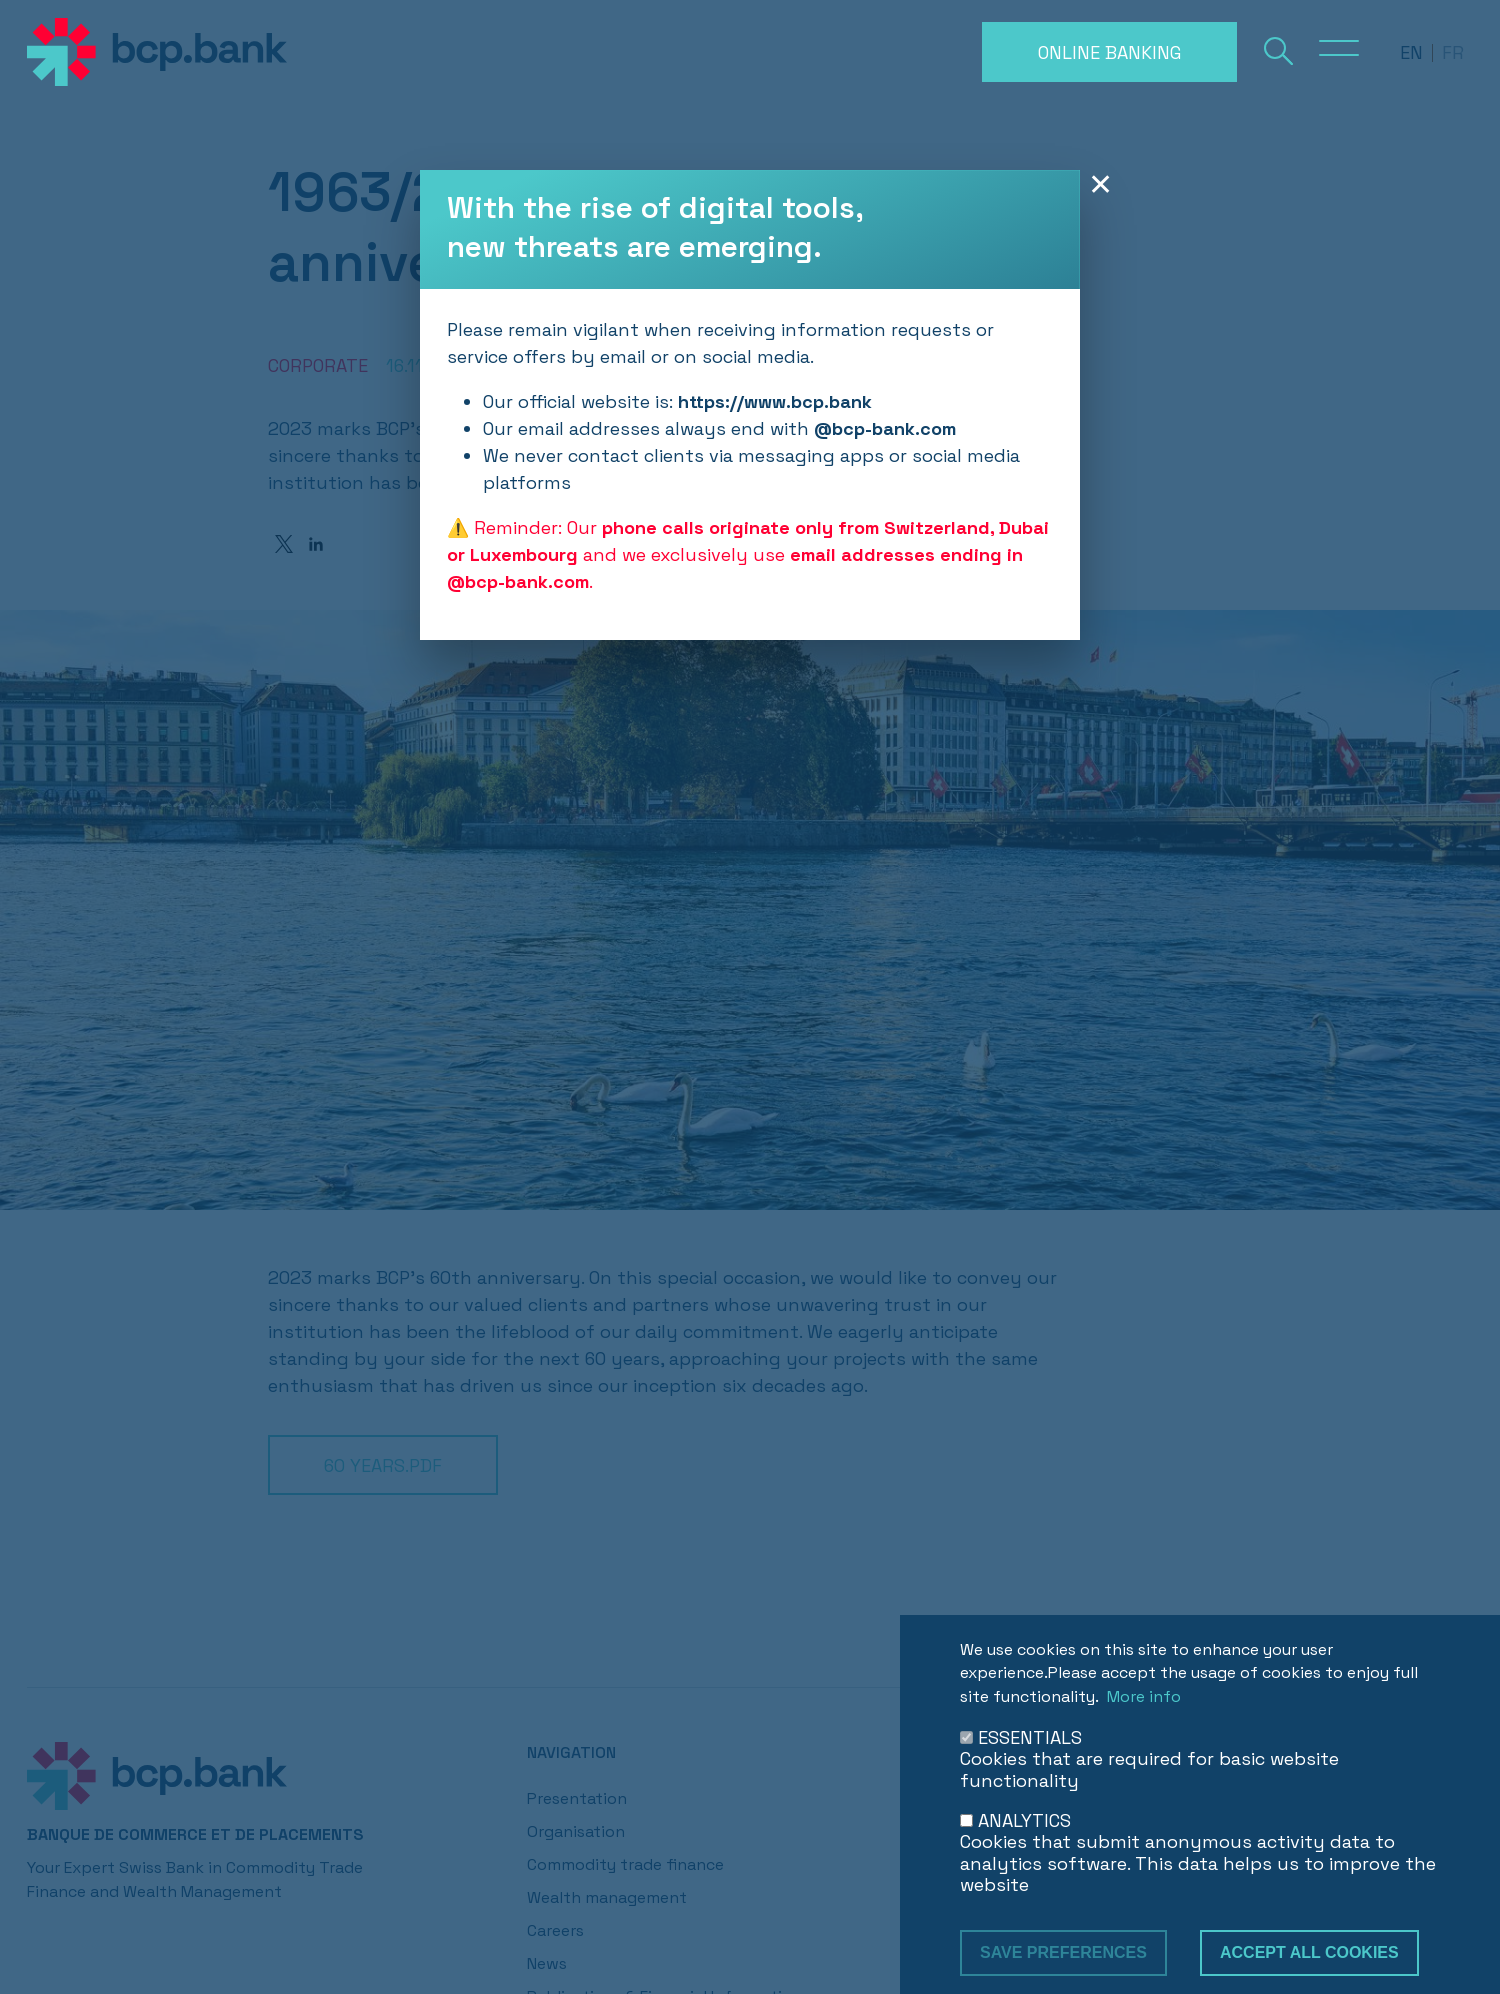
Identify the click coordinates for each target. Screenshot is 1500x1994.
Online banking (1109, 52)
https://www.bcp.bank (775, 401)
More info (1144, 1696)
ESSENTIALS (1030, 1737)
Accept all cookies (1309, 1952)
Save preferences (1063, 1952)
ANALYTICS (1024, 1820)
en (1411, 53)
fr (1453, 53)
